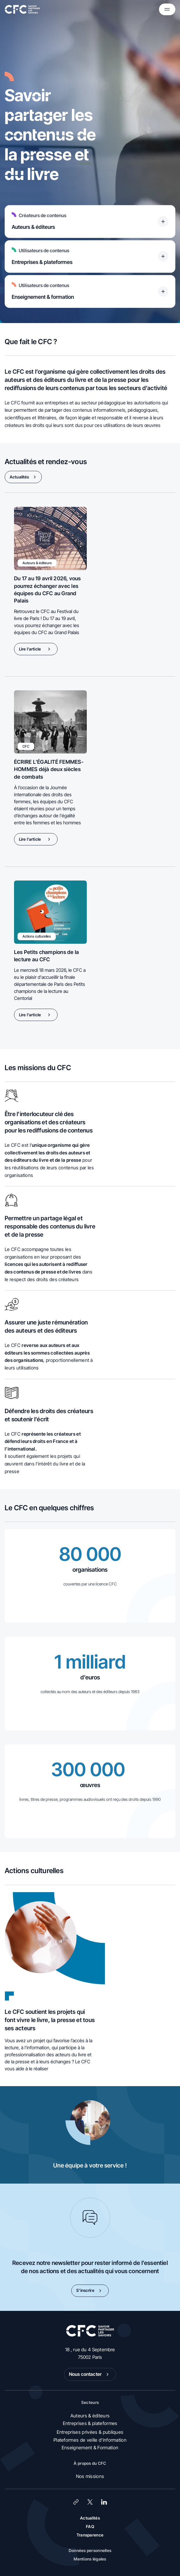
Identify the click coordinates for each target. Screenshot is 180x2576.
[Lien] (75, 2501)
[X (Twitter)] (90, 2501)
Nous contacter (90, 2374)
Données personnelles (90, 2550)
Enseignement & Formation (90, 2447)
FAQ (90, 2526)
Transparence (90, 2534)
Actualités (24, 476)
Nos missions (90, 2476)
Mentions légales (90, 2558)
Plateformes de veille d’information (90, 2440)
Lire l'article (36, 649)
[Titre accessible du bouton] (163, 221)
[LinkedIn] (104, 2501)
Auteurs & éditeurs (90, 2416)
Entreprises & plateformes (90, 2423)
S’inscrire (89, 2290)
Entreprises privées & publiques (90, 2432)
